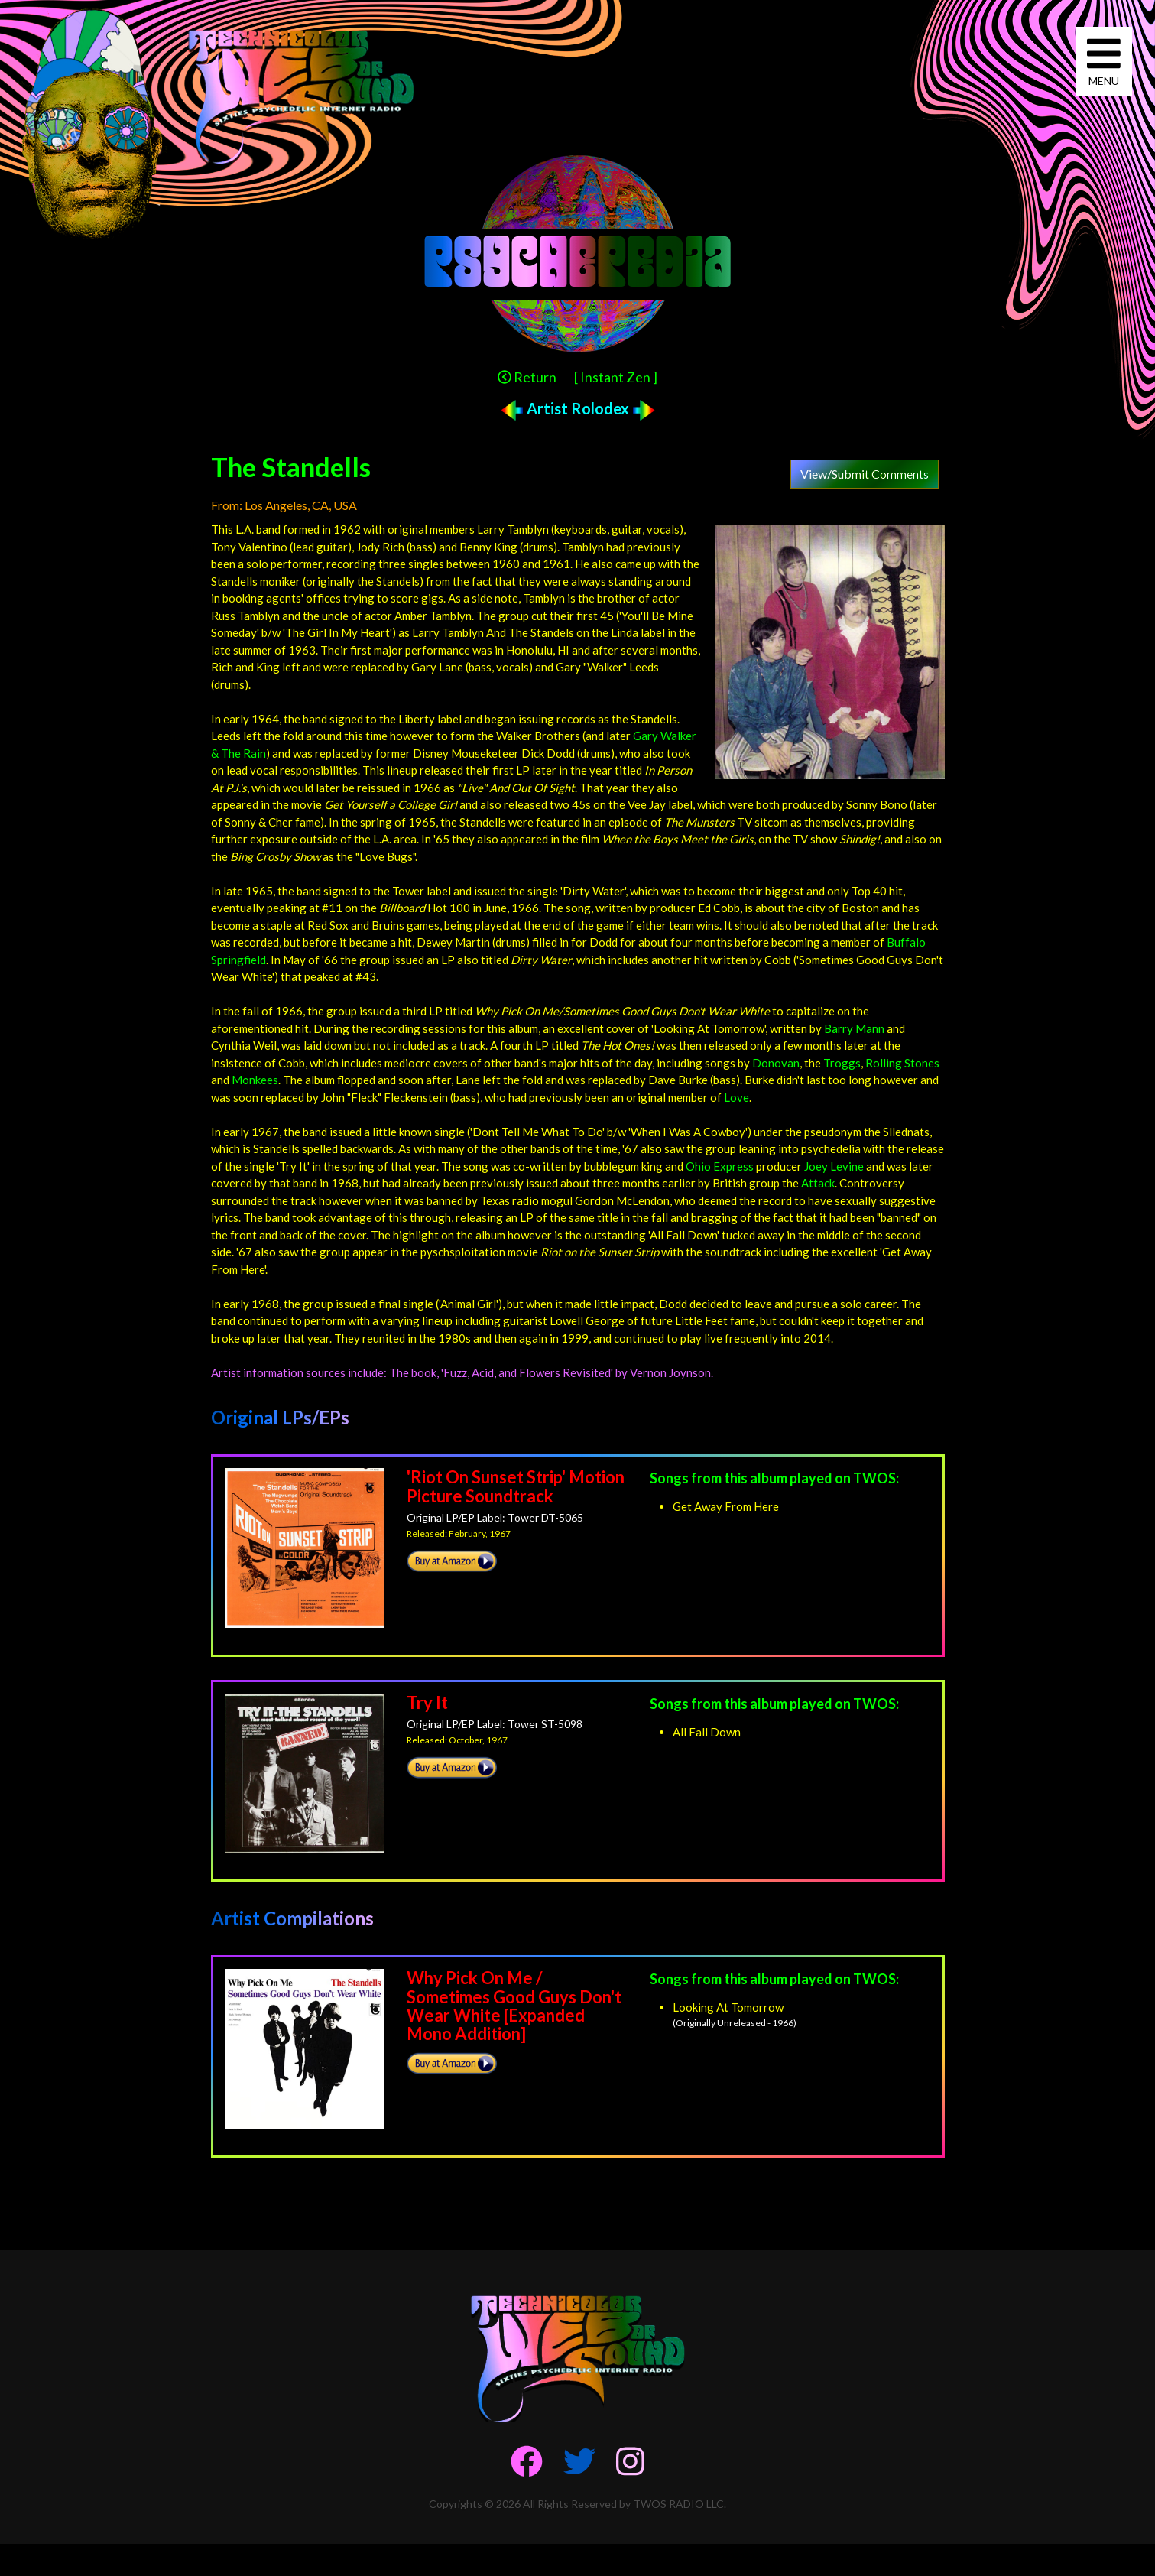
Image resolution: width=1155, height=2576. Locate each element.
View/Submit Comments (864, 473)
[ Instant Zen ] (615, 377)
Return (527, 377)
